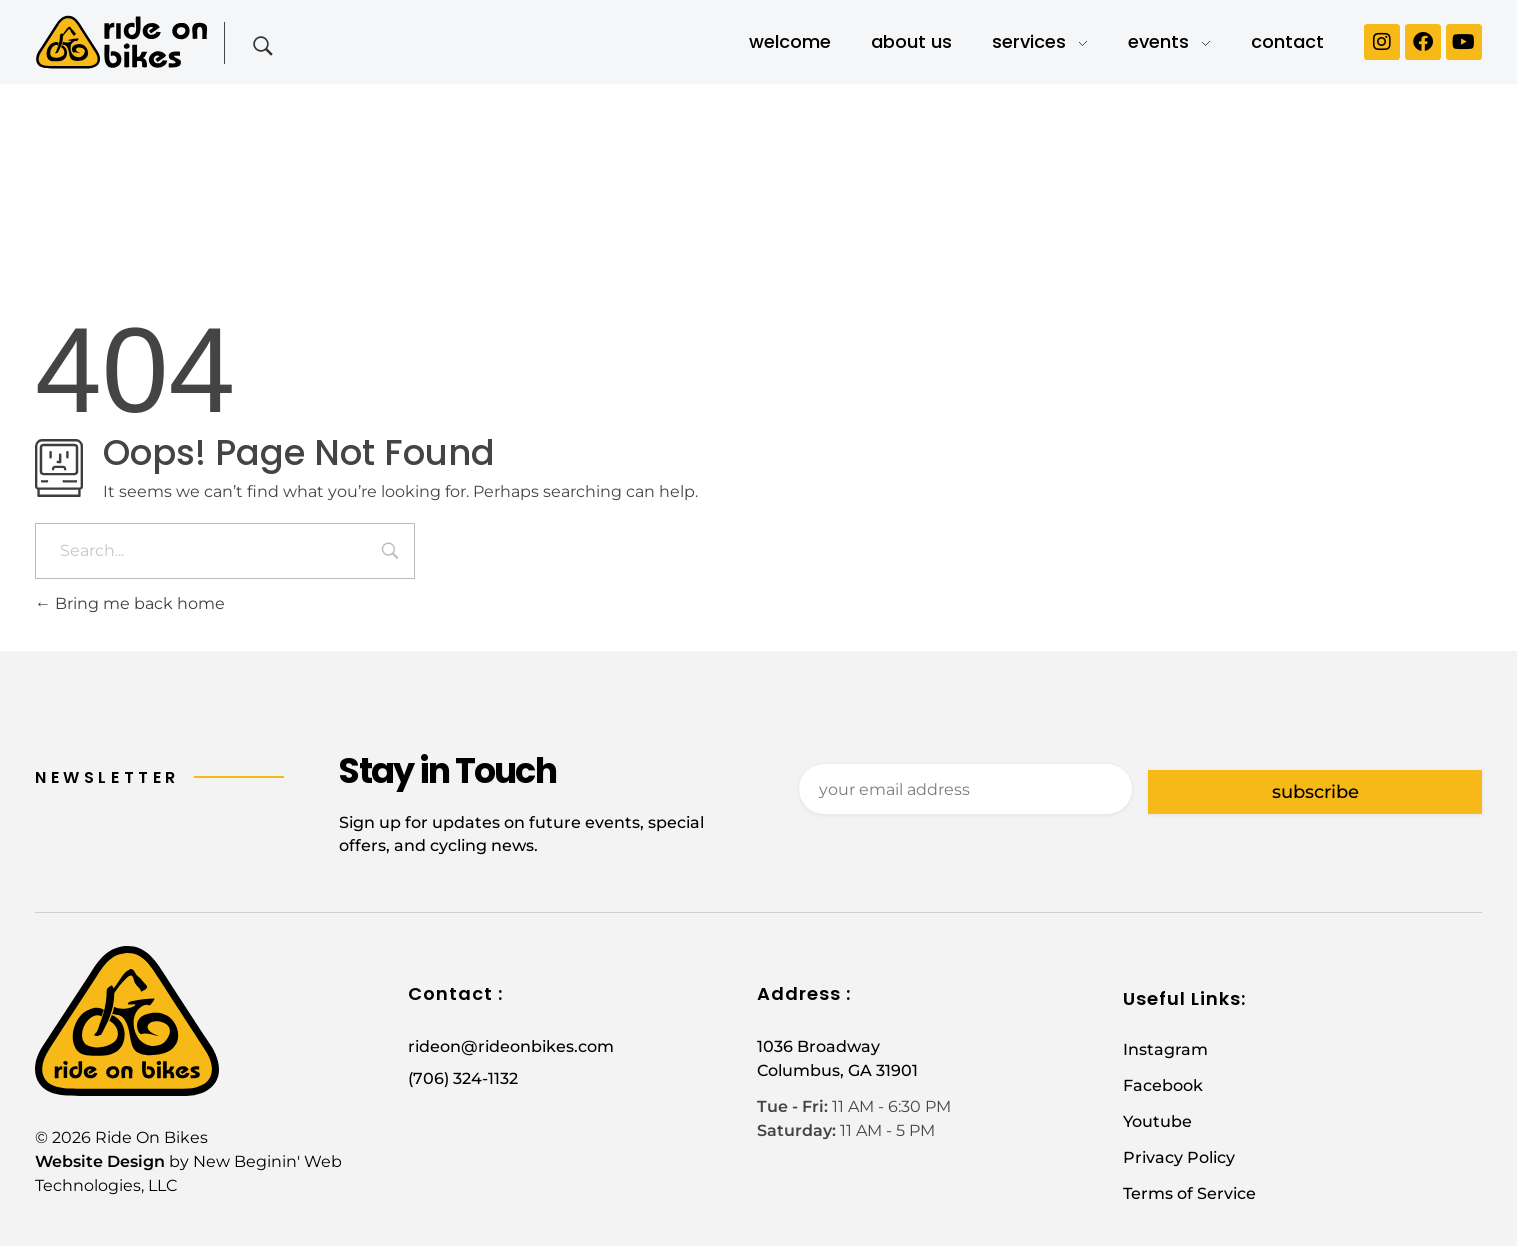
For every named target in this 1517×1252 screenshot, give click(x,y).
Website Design (100, 1167)
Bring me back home (130, 603)
